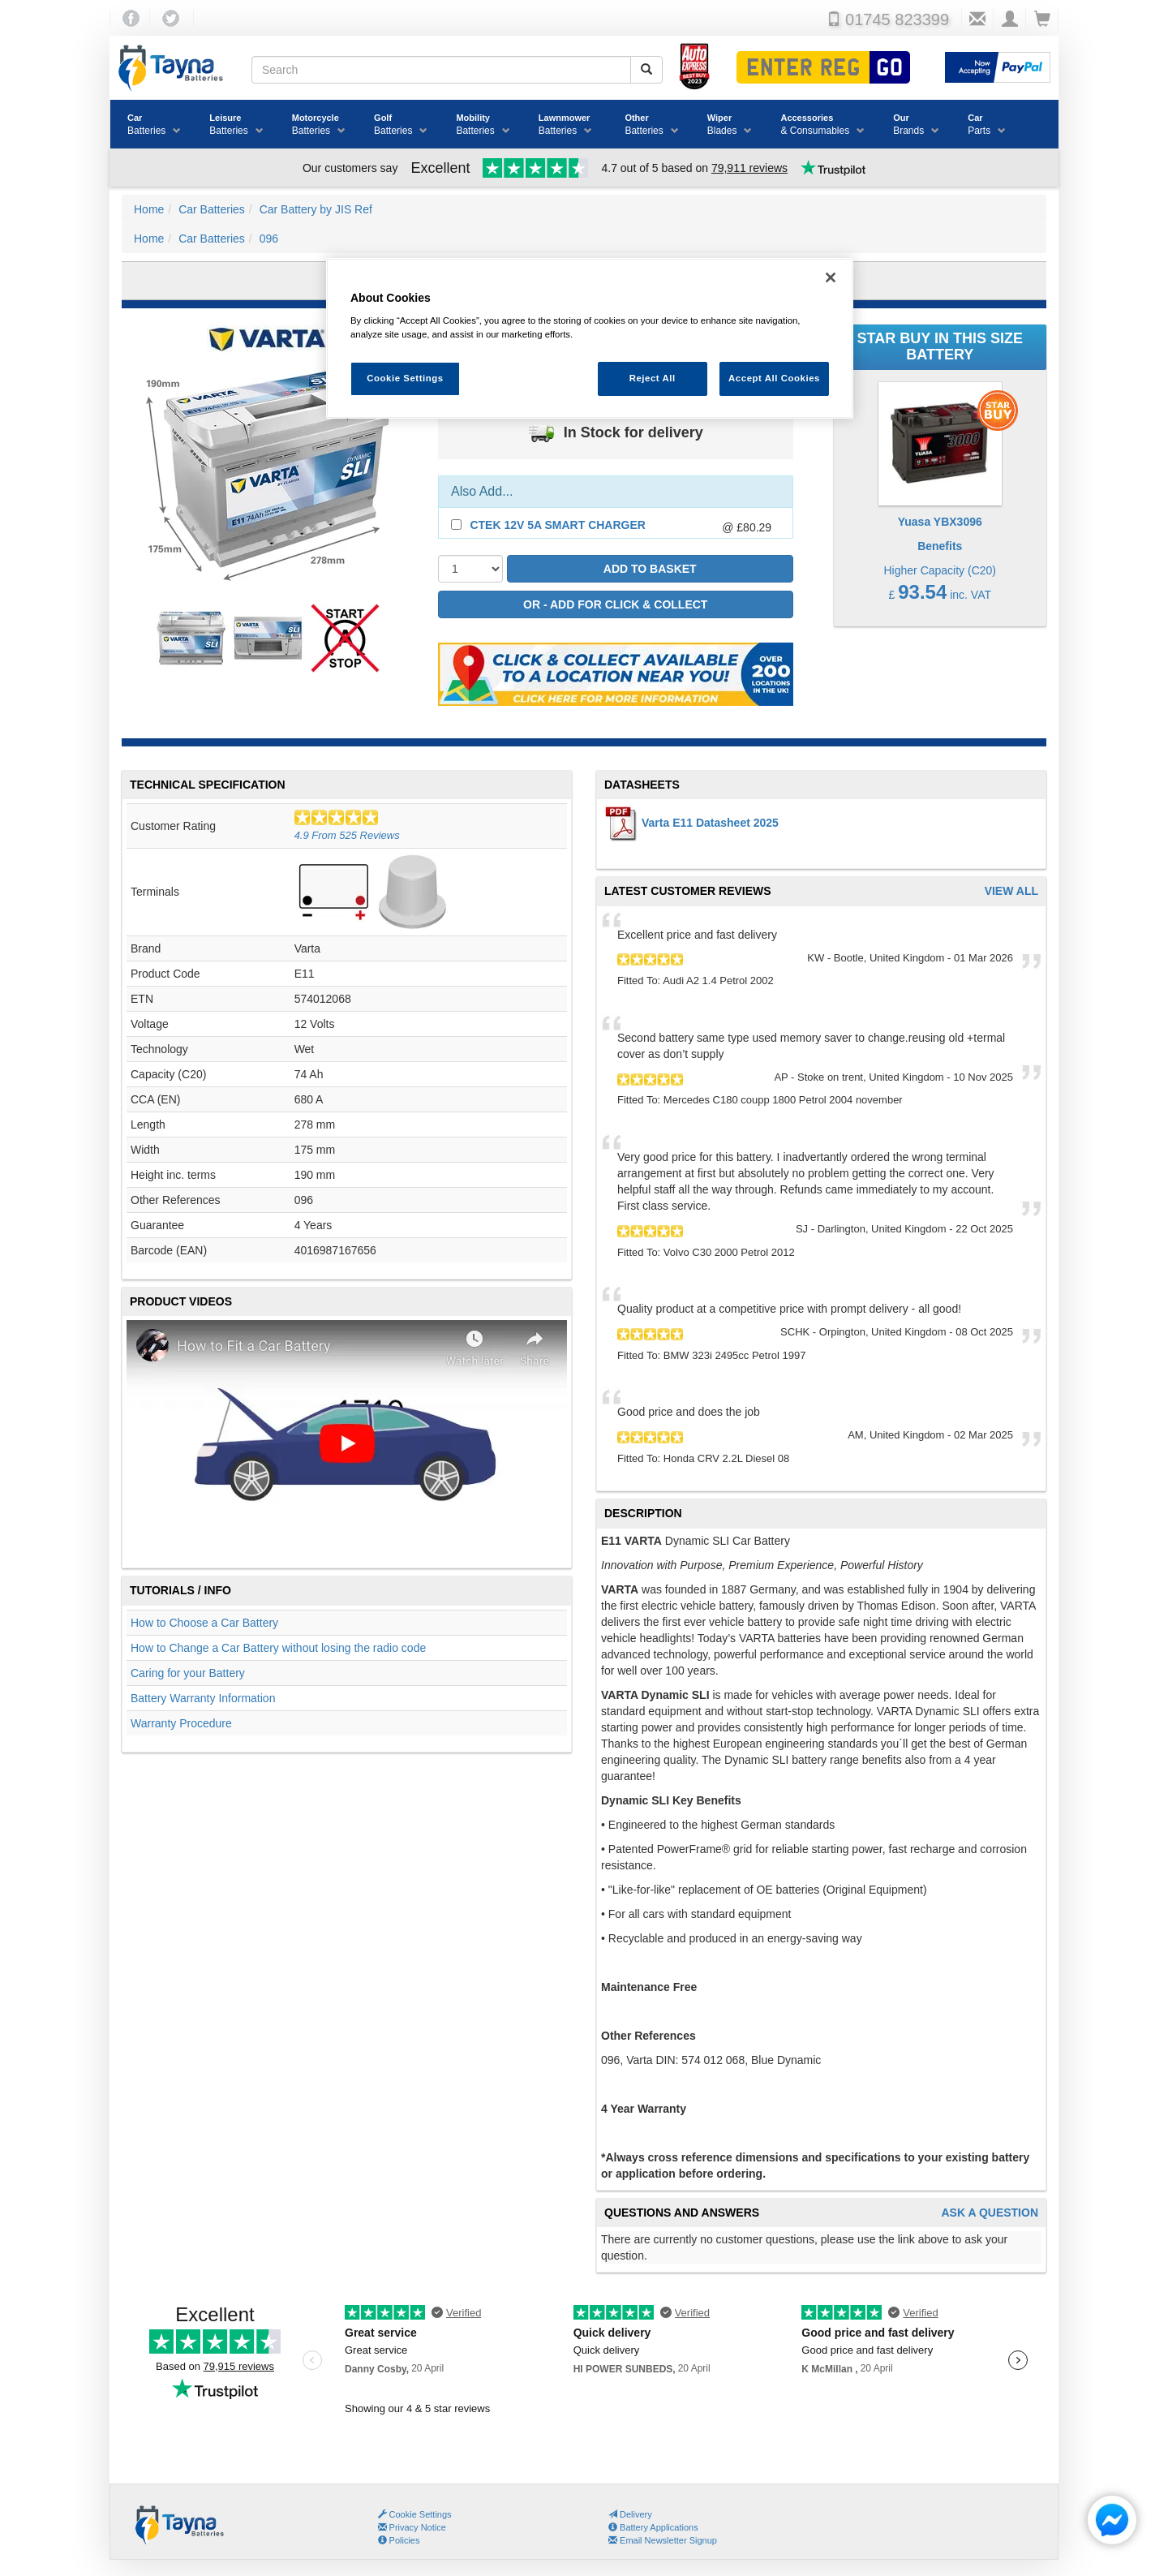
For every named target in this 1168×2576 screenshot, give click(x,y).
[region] (589, 338)
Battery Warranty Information (203, 1698)
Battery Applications (653, 2527)
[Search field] (441, 70)
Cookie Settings (420, 2514)
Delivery (630, 2514)
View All (1011, 891)
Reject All (652, 378)
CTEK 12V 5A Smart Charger (558, 524)
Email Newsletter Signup (662, 2540)
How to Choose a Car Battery (204, 1622)
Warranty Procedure (181, 1723)
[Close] (830, 277)
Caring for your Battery (188, 1672)
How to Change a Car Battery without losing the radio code (278, 1647)
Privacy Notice (412, 2527)
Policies (399, 2540)
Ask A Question (989, 2213)
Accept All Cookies (774, 378)
